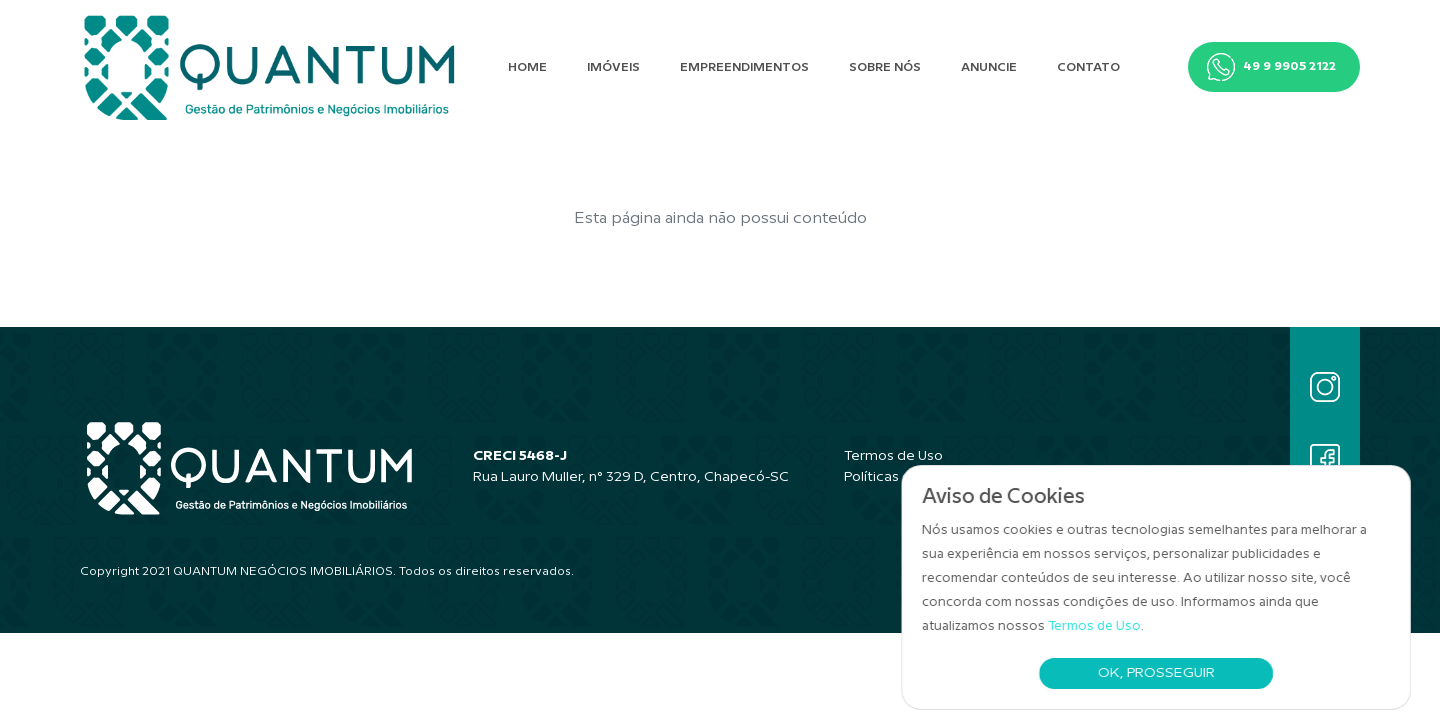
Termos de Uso (1100, 626)
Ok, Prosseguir (1161, 673)
